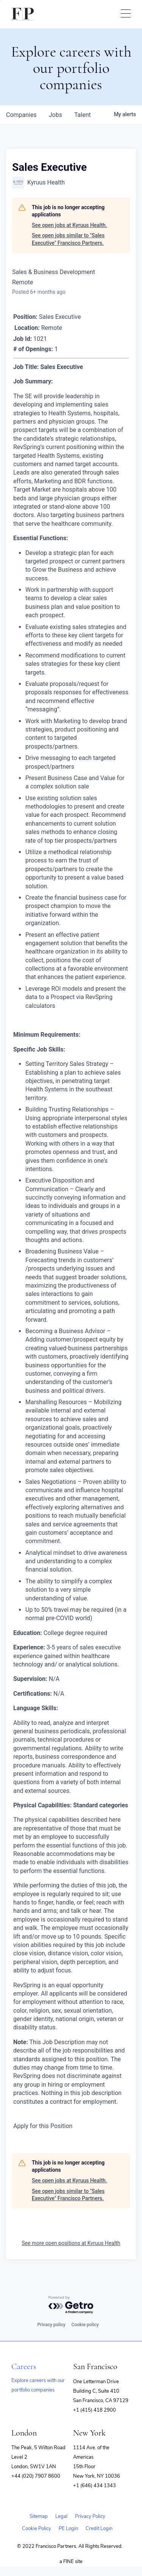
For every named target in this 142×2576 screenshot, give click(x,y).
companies (21, 114)
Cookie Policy (36, 2528)
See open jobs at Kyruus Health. (69, 225)
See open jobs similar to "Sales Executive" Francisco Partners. (68, 239)
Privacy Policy (90, 2516)
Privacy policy (51, 2324)
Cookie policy (85, 2324)
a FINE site (71, 2561)
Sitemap (39, 2516)
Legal (61, 2516)
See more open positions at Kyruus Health (71, 2243)
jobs (55, 114)
